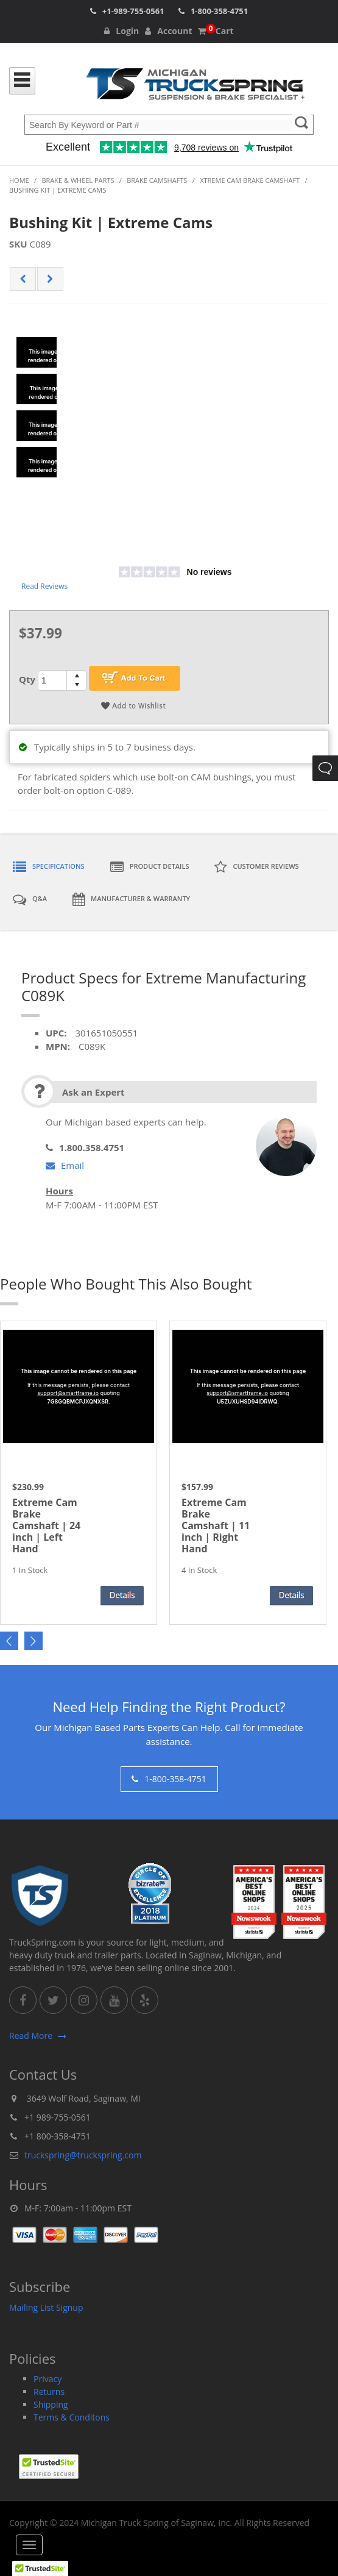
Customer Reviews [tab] (256, 867)
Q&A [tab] (30, 899)
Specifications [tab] (49, 867)
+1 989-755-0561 (57, 2117)
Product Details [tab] (149, 867)
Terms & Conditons (71, 2417)
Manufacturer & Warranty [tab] (131, 899)
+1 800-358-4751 (57, 2136)
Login (121, 31)
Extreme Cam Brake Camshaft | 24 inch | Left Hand (46, 1526)
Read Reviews (44, 586)
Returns (49, 2391)
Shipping (50, 2404)
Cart (215, 31)
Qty (27, 679)
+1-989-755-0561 (133, 10)
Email (65, 1165)
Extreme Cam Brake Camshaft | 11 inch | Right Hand (215, 1526)
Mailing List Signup (46, 2307)
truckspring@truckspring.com (82, 2155)
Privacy (47, 2379)
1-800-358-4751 (219, 10)
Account (168, 31)
